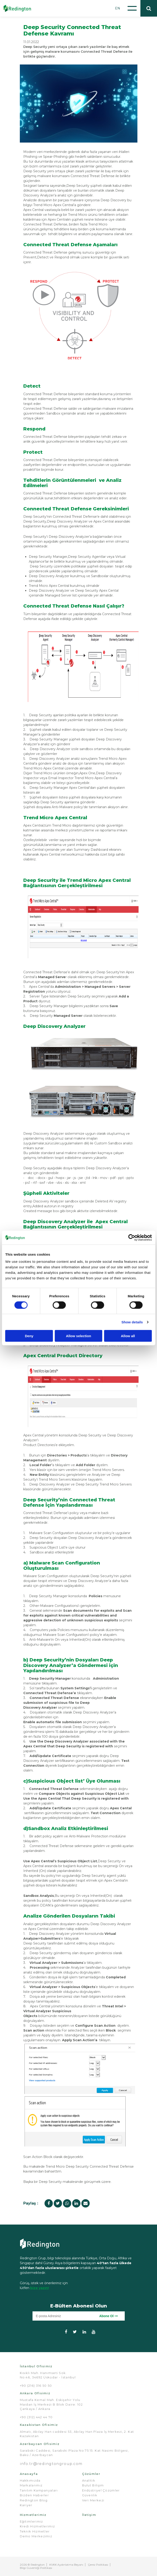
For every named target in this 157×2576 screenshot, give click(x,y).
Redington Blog (34, 2500)
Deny (29, 1336)
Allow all (128, 1336)
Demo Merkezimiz (36, 2536)
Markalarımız (31, 2485)
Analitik (88, 2480)
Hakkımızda (30, 2480)
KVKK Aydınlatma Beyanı (66, 2564)
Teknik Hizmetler (35, 2531)
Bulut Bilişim (93, 2485)
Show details (132, 1322)
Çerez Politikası (98, 2564)
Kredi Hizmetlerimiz (37, 2526)
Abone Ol (108, 2316)
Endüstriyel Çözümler (101, 2490)
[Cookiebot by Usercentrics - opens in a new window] (131, 1237)
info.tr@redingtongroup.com (51, 2464)
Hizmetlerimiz (33, 2515)
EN (117, 8)
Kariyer (26, 2505)
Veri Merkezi (93, 2500)
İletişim (89, 2515)
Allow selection (78, 1336)
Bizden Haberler (34, 2495)
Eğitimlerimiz (31, 2521)
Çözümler (91, 2474)
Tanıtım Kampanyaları (39, 2490)
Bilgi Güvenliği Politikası (36, 2568)
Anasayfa (29, 2474)
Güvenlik (89, 2495)
